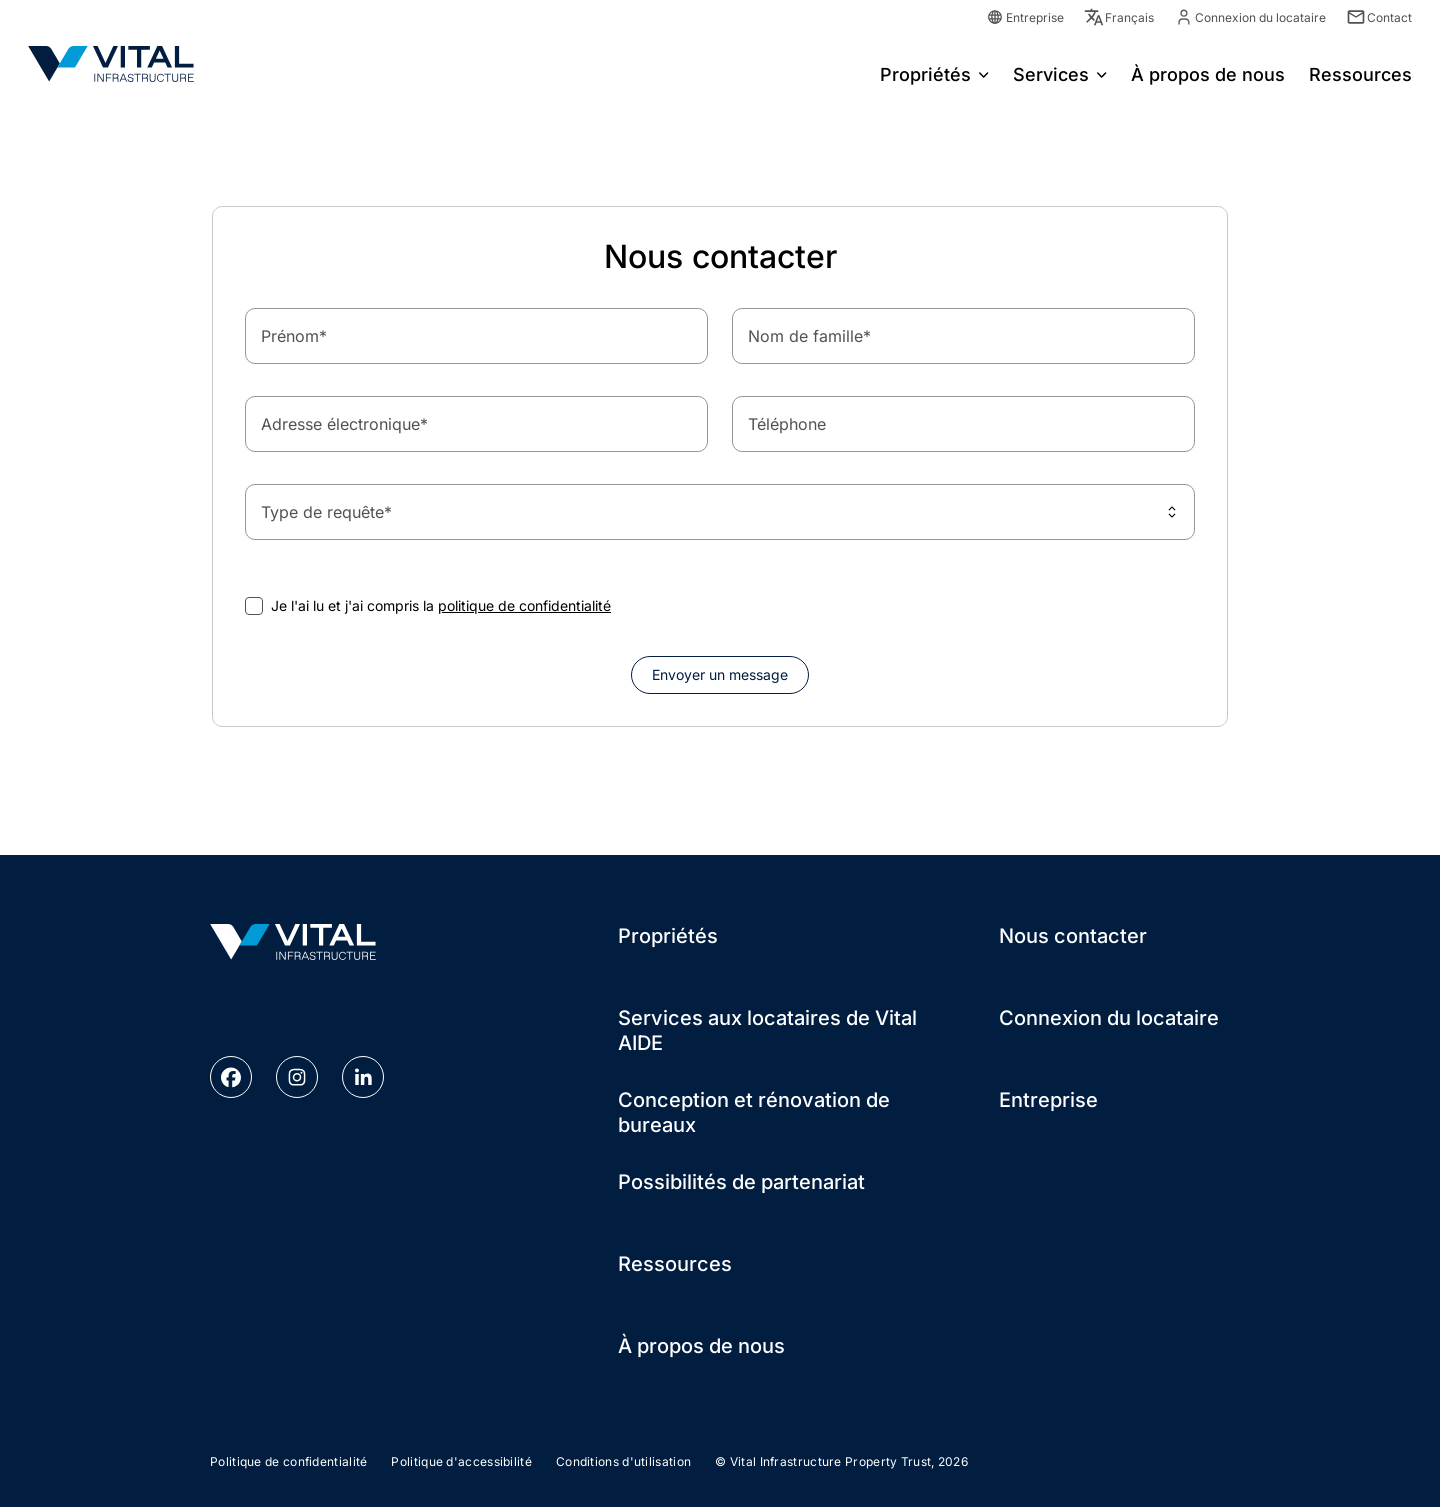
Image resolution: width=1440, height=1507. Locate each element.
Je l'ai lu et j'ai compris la (441, 605)
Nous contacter (1073, 936)
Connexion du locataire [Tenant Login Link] (1250, 17)
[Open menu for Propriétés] (984, 73)
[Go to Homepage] (111, 64)
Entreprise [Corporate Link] (1024, 17)
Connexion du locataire (1109, 1018)
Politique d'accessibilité (461, 1461)
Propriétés (925, 74)
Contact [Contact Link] (1379, 17)
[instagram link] (297, 1077)
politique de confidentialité (524, 605)
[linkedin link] (363, 1077)
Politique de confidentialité (288, 1461)
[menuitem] (934, 73)
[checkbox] (254, 606)
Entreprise (1048, 1100)
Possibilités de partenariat (741, 1182)
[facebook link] (231, 1077)
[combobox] (720, 512)
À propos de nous (701, 1346)
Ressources (675, 1264)
